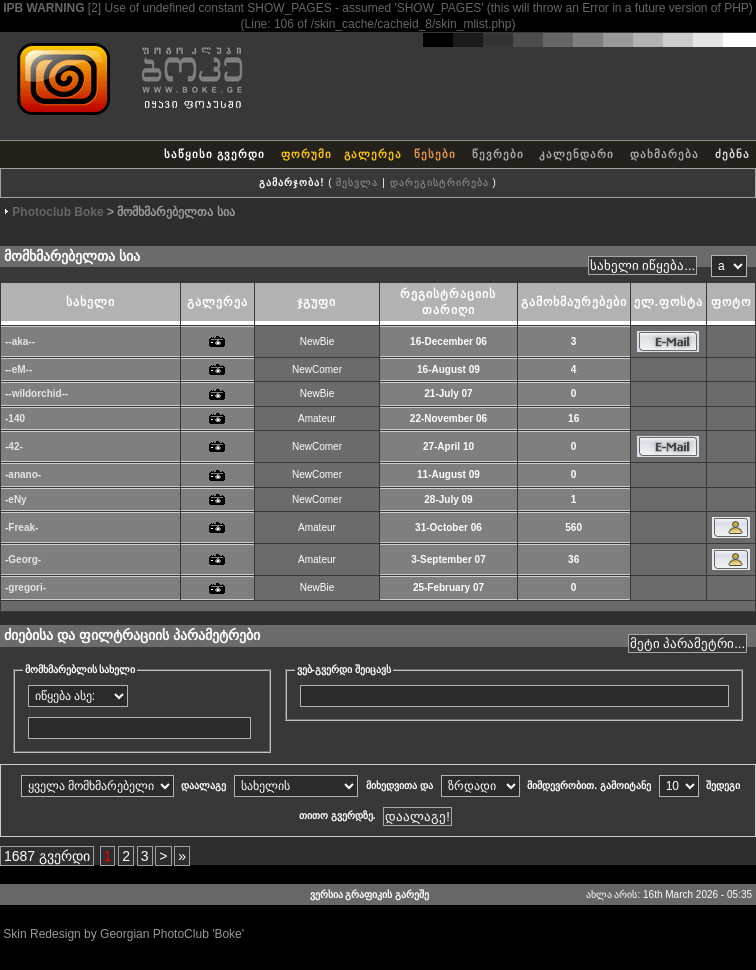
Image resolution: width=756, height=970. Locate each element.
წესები (435, 154)
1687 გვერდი (47, 856)
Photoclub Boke (57, 212)
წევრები (498, 154)
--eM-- (18, 369)
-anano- (23, 474)
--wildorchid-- (36, 393)
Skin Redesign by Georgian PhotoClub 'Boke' (123, 934)
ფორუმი (306, 154)
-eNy (16, 499)
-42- (14, 446)
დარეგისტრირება (439, 182)
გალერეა (373, 154)
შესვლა (357, 182)
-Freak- (21, 527)
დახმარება (664, 154)
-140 (15, 418)
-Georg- (23, 559)
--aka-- (20, 341)
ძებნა (732, 154)
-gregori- (25, 587)
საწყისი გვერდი (214, 154)
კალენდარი (576, 154)
